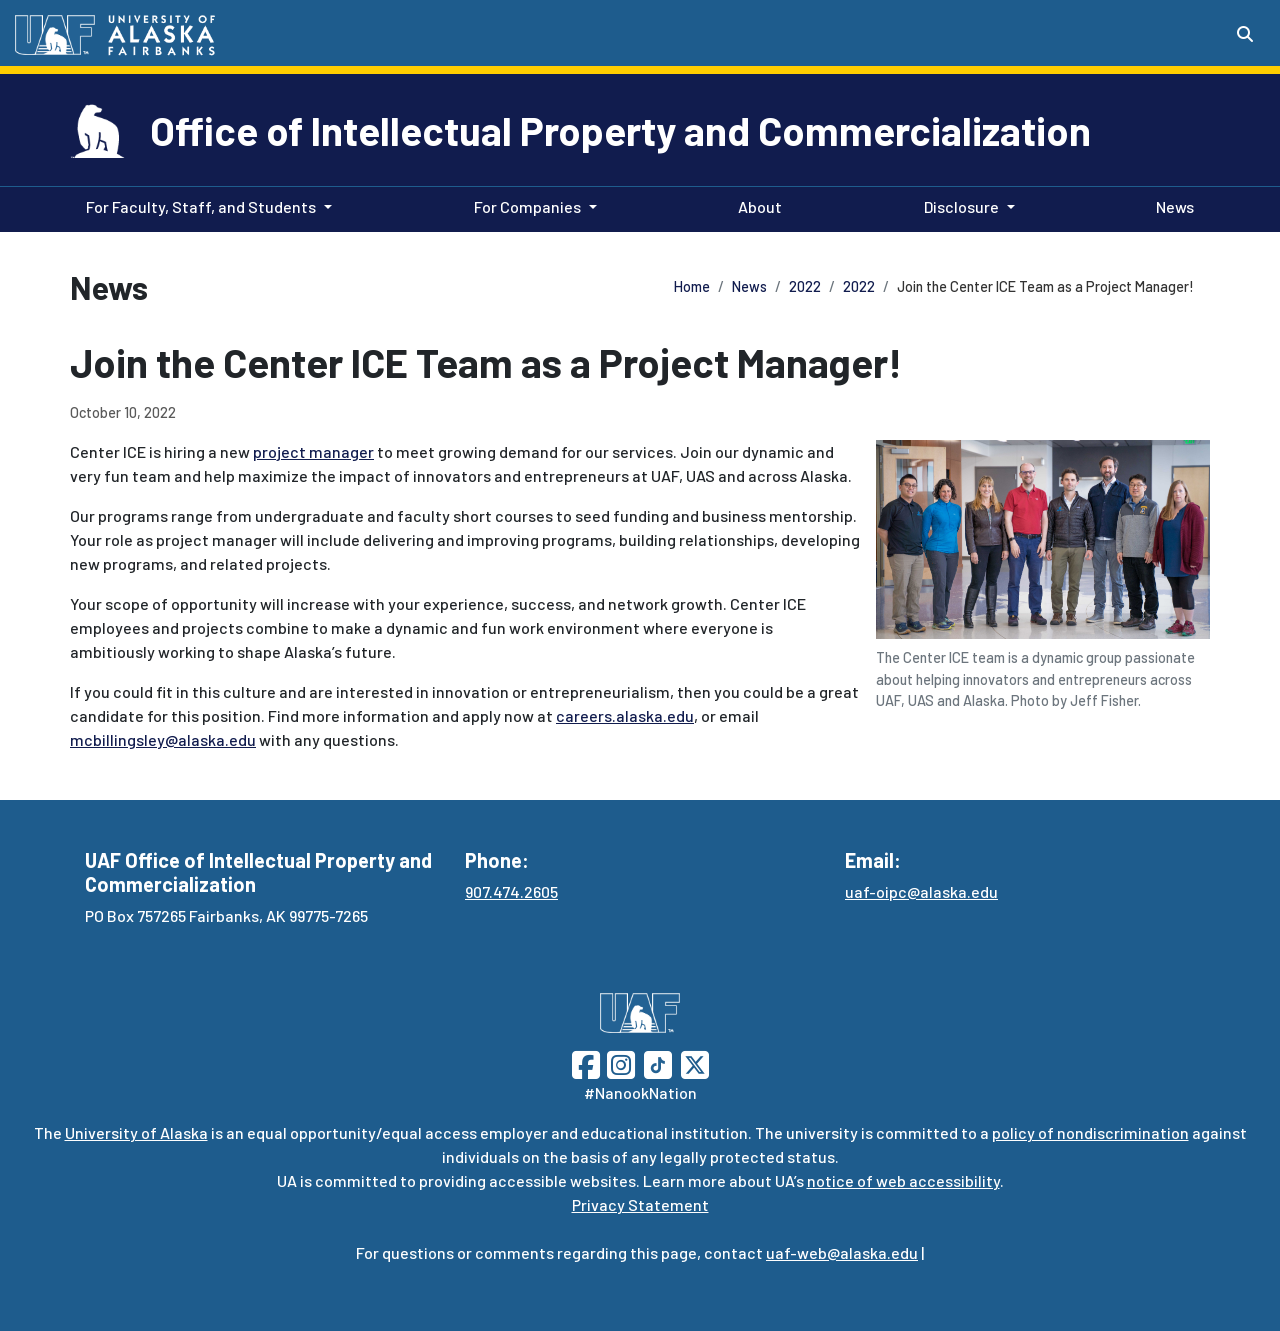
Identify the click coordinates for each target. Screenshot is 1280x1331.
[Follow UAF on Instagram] (619, 1062)
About (756, 205)
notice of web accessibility (903, 1180)
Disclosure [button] (961, 206)
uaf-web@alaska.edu (842, 1252)
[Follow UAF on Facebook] (586, 1062)
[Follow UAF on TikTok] (658, 1062)
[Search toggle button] (1245, 34)
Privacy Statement (640, 1204)
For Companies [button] (527, 206)
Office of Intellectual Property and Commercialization (620, 130)
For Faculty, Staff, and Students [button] (201, 206)
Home (692, 286)
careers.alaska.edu (625, 715)
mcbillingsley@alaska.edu (163, 739)
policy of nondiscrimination (1090, 1132)
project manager (313, 451)
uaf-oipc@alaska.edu (921, 891)
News (1171, 205)
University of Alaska (136, 1132)
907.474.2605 (511, 891)
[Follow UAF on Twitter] (695, 1062)
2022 (805, 286)
